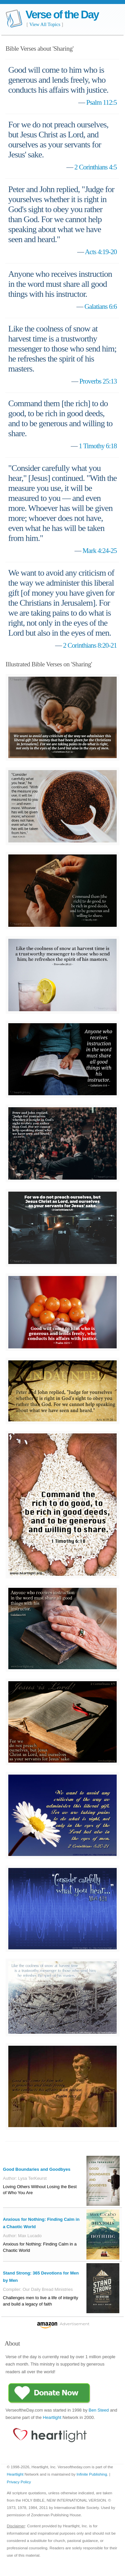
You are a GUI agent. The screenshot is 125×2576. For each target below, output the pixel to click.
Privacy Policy (19, 2482)
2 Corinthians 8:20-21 (90, 645)
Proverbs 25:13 (98, 381)
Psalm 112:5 (101, 102)
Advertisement (74, 2323)
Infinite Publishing (91, 2474)
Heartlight (52, 2417)
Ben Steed (99, 2410)
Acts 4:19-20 (101, 251)
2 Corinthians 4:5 (95, 167)
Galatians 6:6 (100, 306)
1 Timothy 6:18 (98, 446)
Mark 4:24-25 (99, 550)
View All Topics (44, 24)
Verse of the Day (62, 14)
